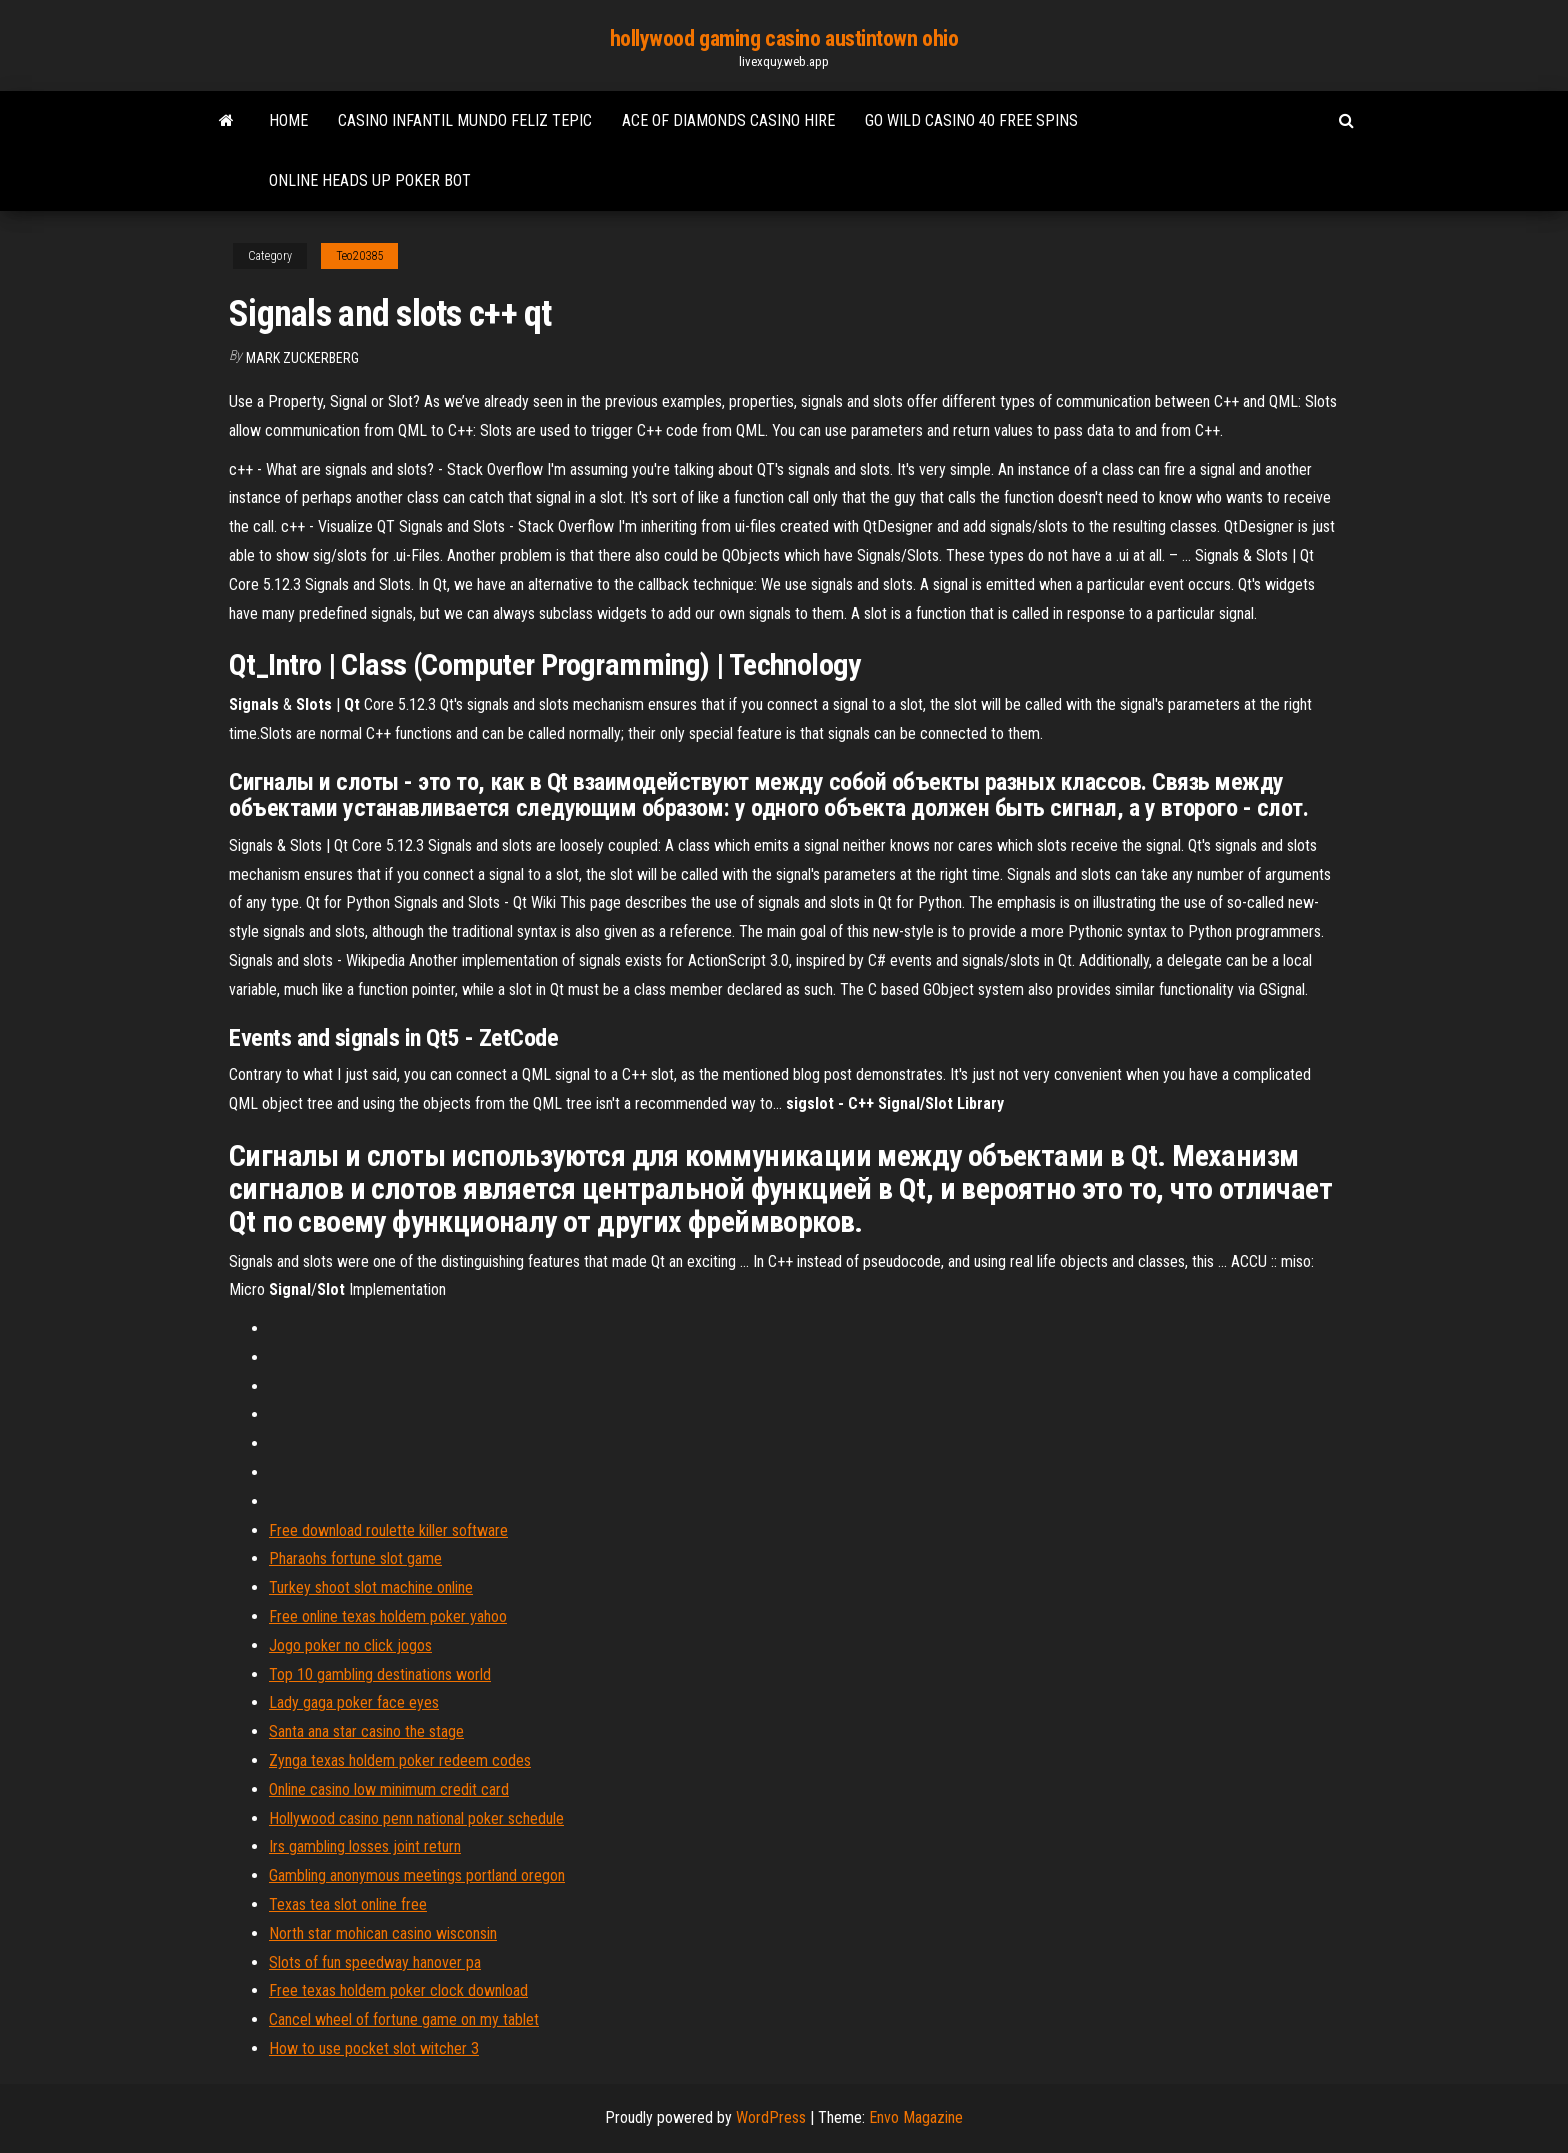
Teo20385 (359, 256)
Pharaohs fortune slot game (355, 1558)
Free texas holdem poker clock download (398, 1990)
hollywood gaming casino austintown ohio (784, 38)
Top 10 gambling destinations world (380, 1674)
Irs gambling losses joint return (365, 1846)
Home (288, 120)
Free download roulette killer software (388, 1530)
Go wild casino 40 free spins (971, 120)
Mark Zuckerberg (302, 358)
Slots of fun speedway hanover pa (375, 1962)
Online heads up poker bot (370, 180)
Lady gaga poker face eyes (354, 1702)
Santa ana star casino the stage (366, 1731)
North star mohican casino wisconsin (383, 1933)
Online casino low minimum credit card (389, 1789)
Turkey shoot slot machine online (371, 1587)
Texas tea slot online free (348, 1904)
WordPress (771, 2117)
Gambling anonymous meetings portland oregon (417, 1875)
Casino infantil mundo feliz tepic (465, 120)
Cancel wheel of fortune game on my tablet (404, 2019)
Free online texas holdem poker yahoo (388, 1616)
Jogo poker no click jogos (350, 1645)
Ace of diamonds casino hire (728, 120)
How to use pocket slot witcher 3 (374, 2048)
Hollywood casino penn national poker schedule (416, 1818)
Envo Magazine (916, 2117)
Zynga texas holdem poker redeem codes (400, 1760)
